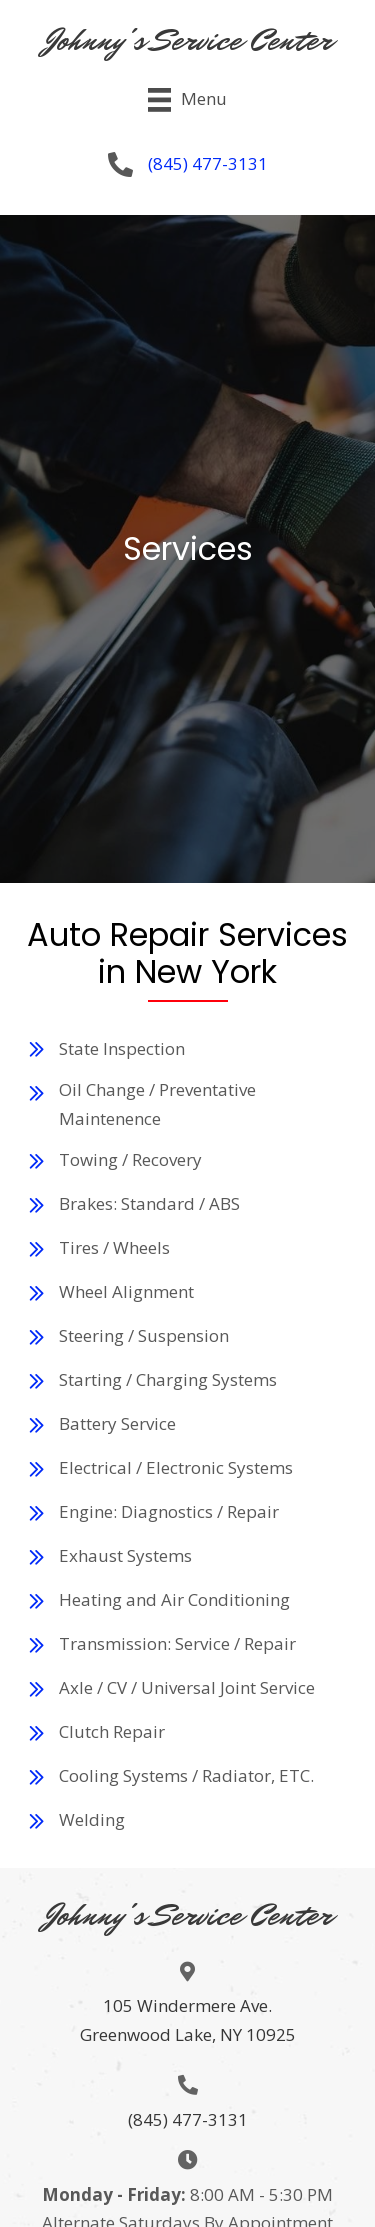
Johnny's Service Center (188, 40)
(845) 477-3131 (208, 163)
